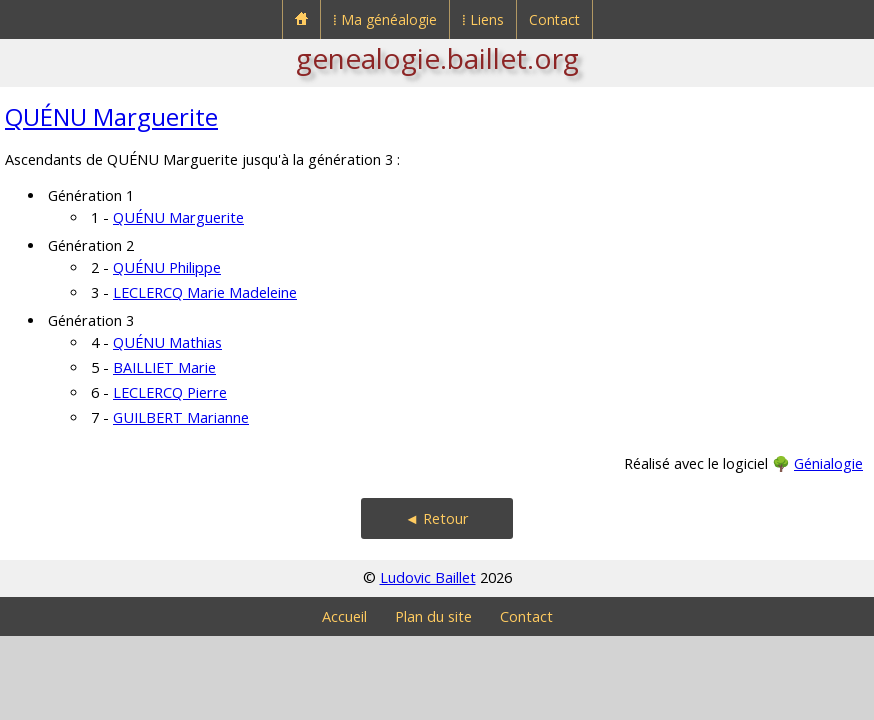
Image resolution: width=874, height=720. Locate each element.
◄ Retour (437, 518)
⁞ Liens (483, 19)
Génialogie (828, 463)
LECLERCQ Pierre (170, 392)
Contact (554, 19)
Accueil (344, 616)
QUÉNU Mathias (167, 342)
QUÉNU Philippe (167, 267)
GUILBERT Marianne (181, 417)
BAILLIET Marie (164, 367)
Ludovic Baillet (428, 577)
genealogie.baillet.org (437, 58)
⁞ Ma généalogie (385, 19)
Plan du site (433, 616)
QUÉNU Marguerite (111, 116)
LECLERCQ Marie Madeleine (205, 292)
